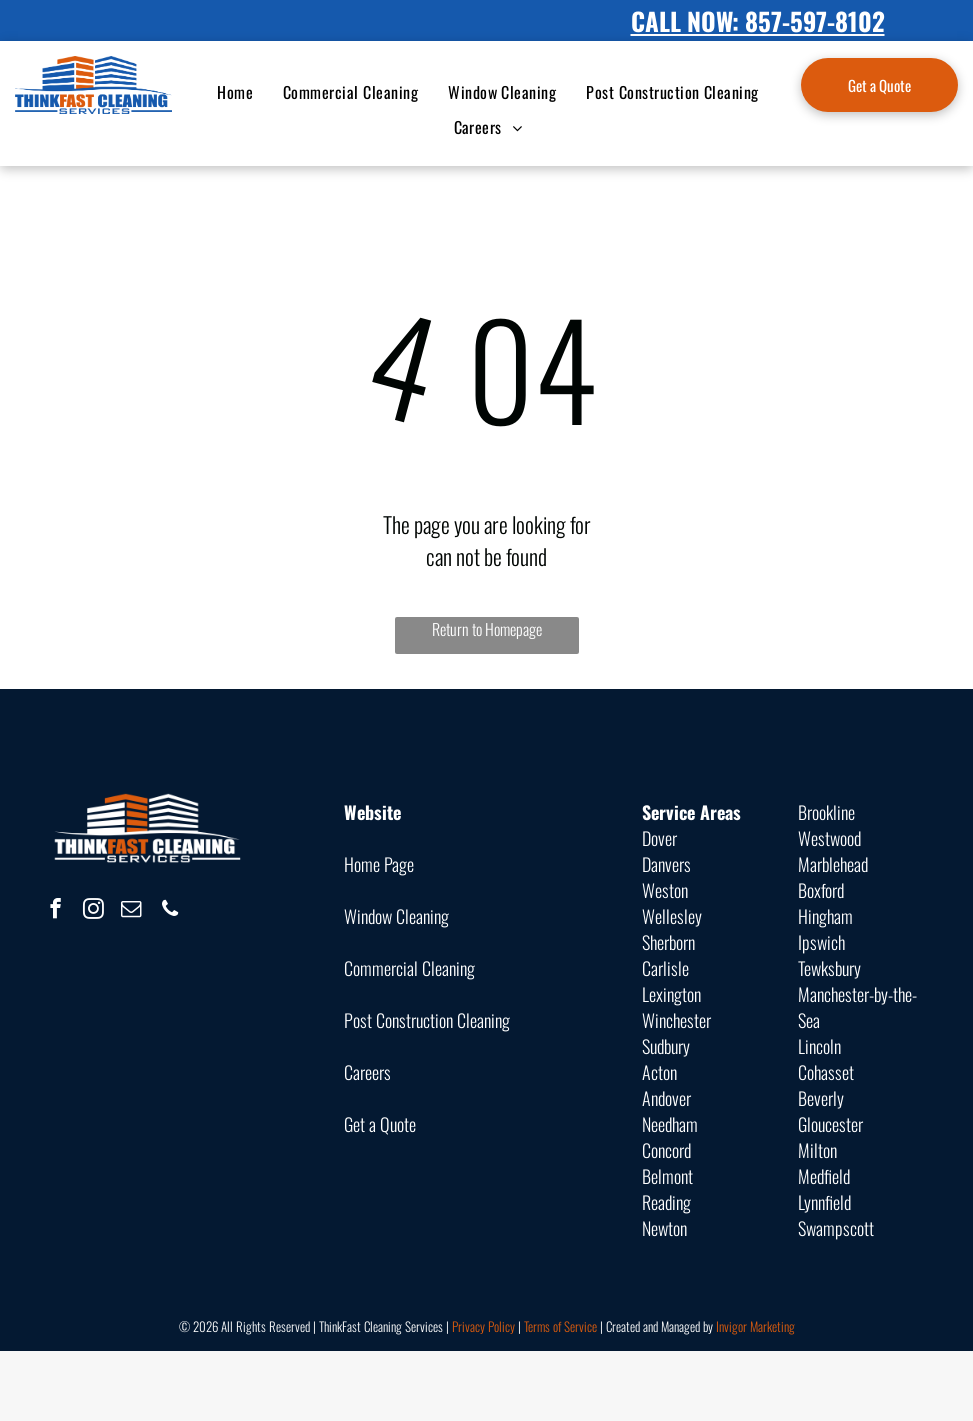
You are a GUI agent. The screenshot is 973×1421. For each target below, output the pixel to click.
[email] (131, 911)
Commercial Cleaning (409, 968)
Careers (367, 1072)
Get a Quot (376, 1124)
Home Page (379, 864)
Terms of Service (560, 1326)
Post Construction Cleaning (427, 1020)
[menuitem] (235, 92)
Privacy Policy (483, 1326)
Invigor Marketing (755, 1326)
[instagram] (93, 911)
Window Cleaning (396, 916)
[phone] (169, 911)
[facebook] (55, 911)
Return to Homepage (487, 629)
